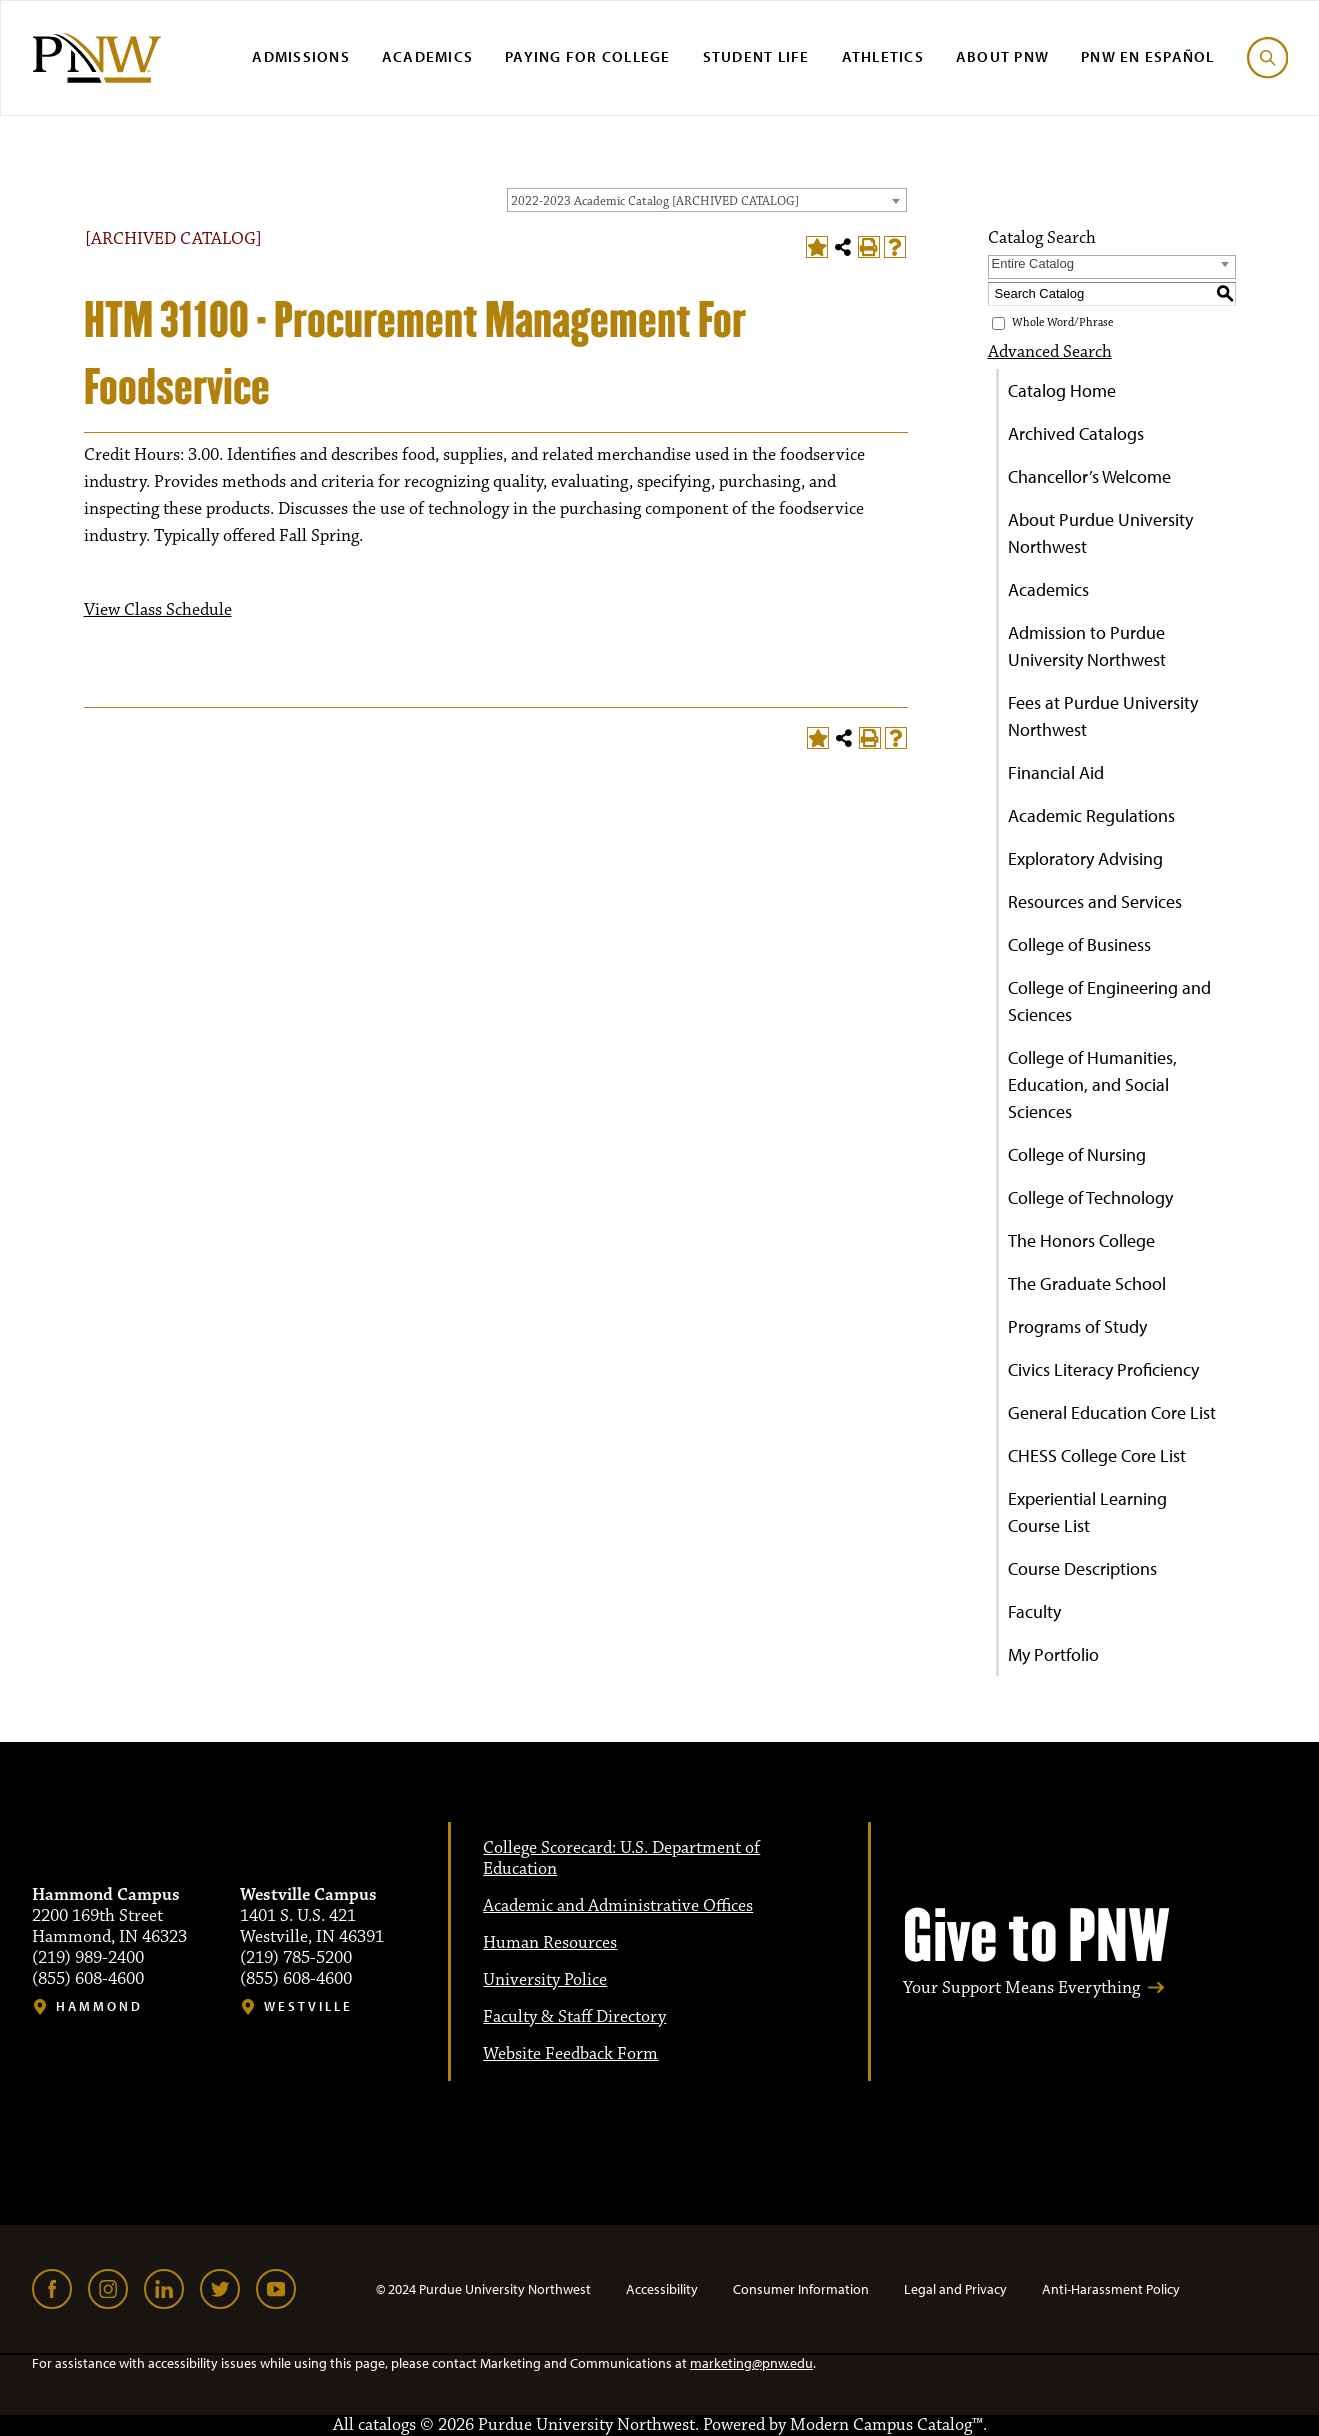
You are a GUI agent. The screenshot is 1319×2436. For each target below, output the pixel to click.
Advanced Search (1050, 352)
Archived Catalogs (1076, 433)
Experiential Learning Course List (1087, 1512)
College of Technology (1090, 1197)
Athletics (883, 56)
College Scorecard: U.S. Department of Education (621, 1858)
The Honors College (1081, 1240)
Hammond (99, 2006)
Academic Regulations (1091, 815)
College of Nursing (1077, 1154)
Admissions (301, 56)
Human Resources (550, 1943)
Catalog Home (1062, 390)
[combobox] (707, 200)
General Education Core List (1112, 1412)
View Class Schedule (158, 610)
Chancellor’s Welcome (1089, 476)
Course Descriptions (1082, 1568)
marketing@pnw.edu (751, 2363)
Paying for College (588, 56)
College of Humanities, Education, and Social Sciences (1092, 1084)
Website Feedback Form (570, 2054)
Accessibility (662, 2289)
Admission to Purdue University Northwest (1087, 646)
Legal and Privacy (955, 2289)
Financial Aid (1056, 772)
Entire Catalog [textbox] (1033, 263)
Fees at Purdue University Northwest (1103, 716)
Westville (308, 2006)
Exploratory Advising (1085, 858)
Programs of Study (1077, 1326)
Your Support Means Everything (1021, 1988)
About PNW (1002, 56)
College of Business (1079, 944)
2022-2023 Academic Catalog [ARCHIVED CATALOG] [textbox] (655, 201)
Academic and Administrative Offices (618, 1906)
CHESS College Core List (1097, 1455)
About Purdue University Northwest (1100, 533)
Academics (427, 56)
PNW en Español (1148, 56)
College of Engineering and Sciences (1109, 1001)
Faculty (1034, 1611)
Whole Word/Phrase (1062, 322)
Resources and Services (1095, 901)
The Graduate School (1087, 1283)
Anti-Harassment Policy (1111, 2289)
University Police (545, 1980)
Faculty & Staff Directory (574, 2017)
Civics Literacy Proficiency (1103, 1369)
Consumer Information (801, 2289)
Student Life (756, 56)
